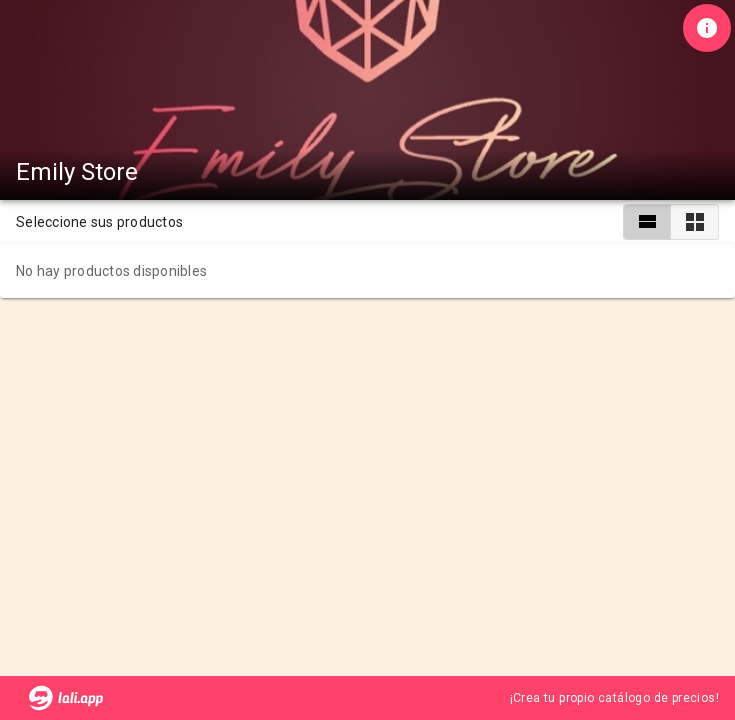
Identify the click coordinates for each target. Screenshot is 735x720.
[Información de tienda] (707, 28)
